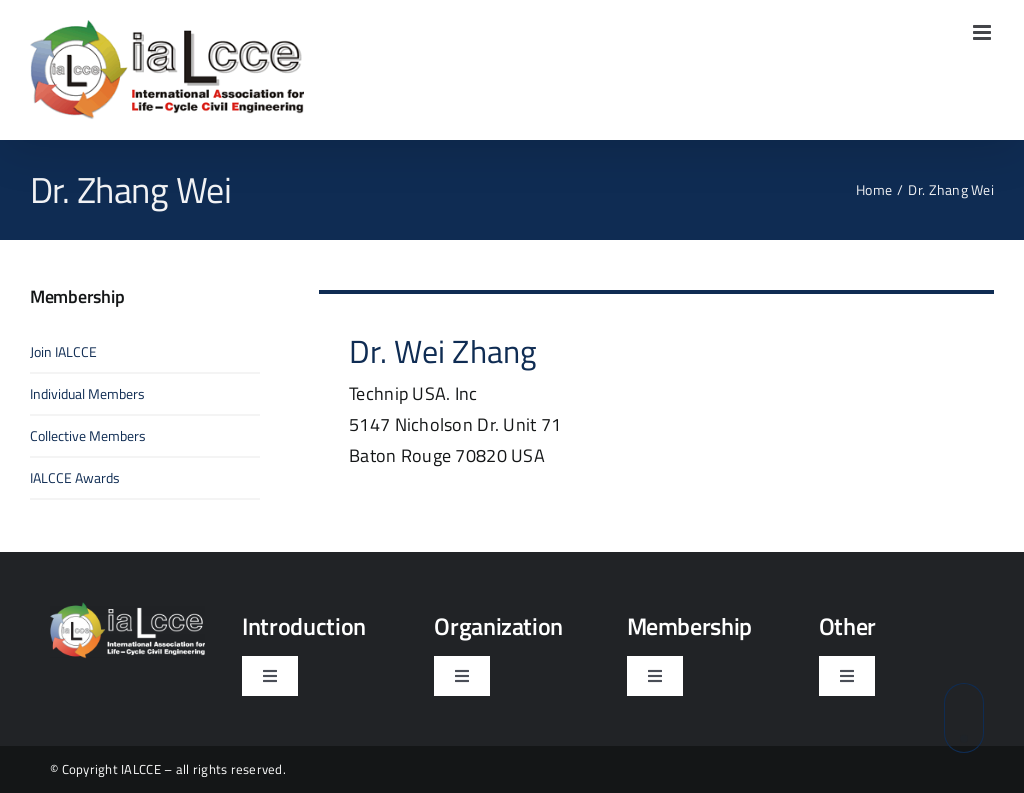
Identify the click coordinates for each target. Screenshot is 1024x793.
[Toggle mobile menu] (983, 32)
